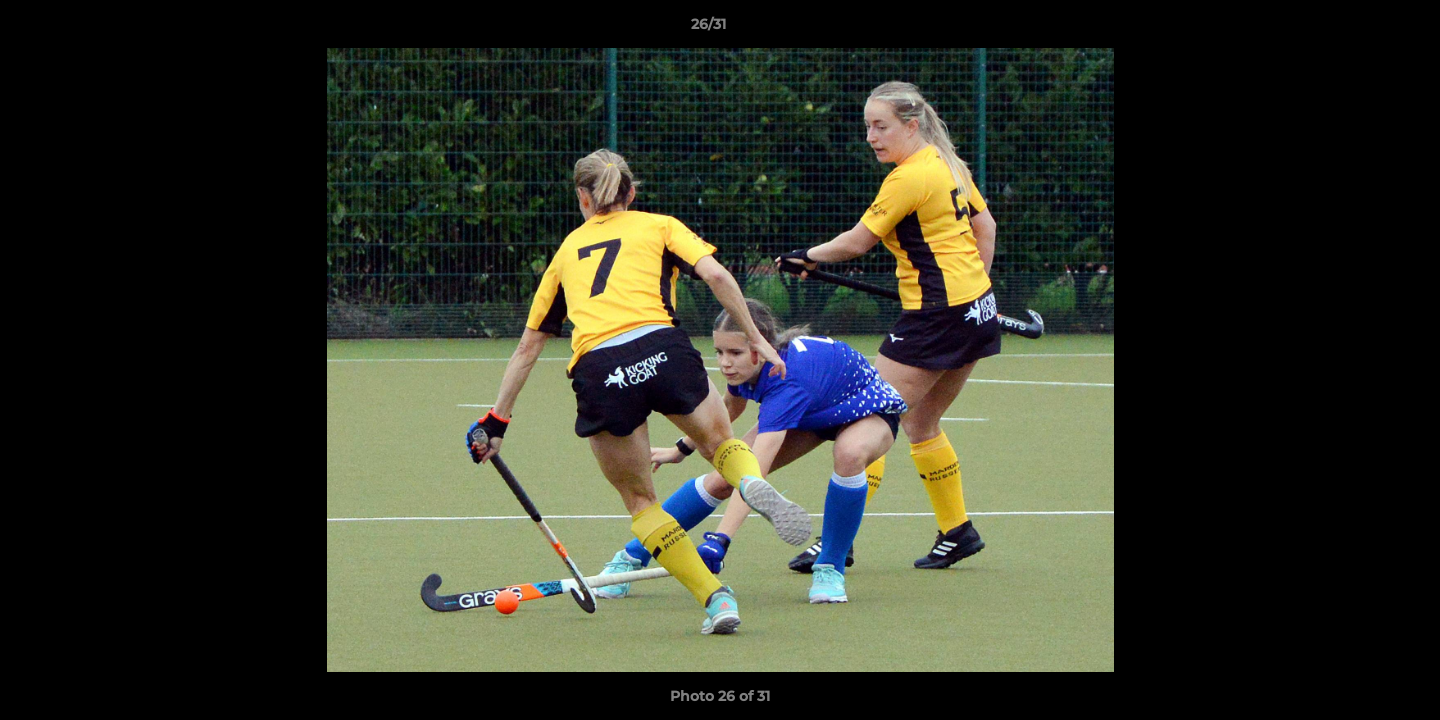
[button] (1356, 29)
